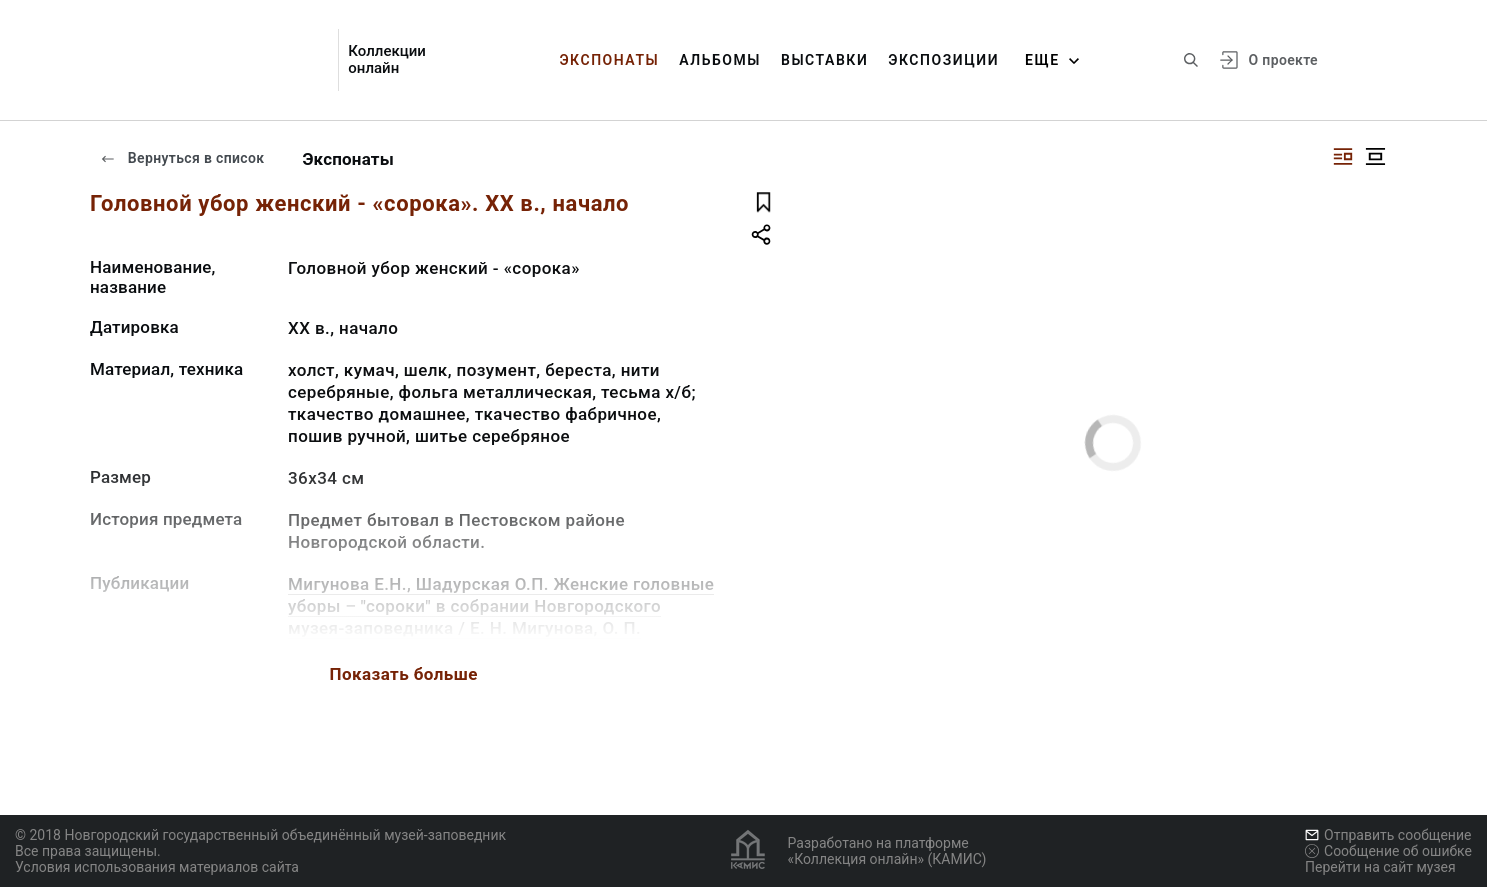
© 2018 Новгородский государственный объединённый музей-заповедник (260, 835)
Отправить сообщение (1388, 835)
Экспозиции (943, 60)
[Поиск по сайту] (1191, 60)
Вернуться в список (182, 158)
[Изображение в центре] (1375, 156)
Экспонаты (609, 60)
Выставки (824, 60)
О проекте (1283, 60)
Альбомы (720, 60)
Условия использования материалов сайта (157, 867)
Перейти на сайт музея (1380, 867)
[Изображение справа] (1343, 156)
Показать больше (404, 674)
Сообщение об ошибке (1388, 851)
